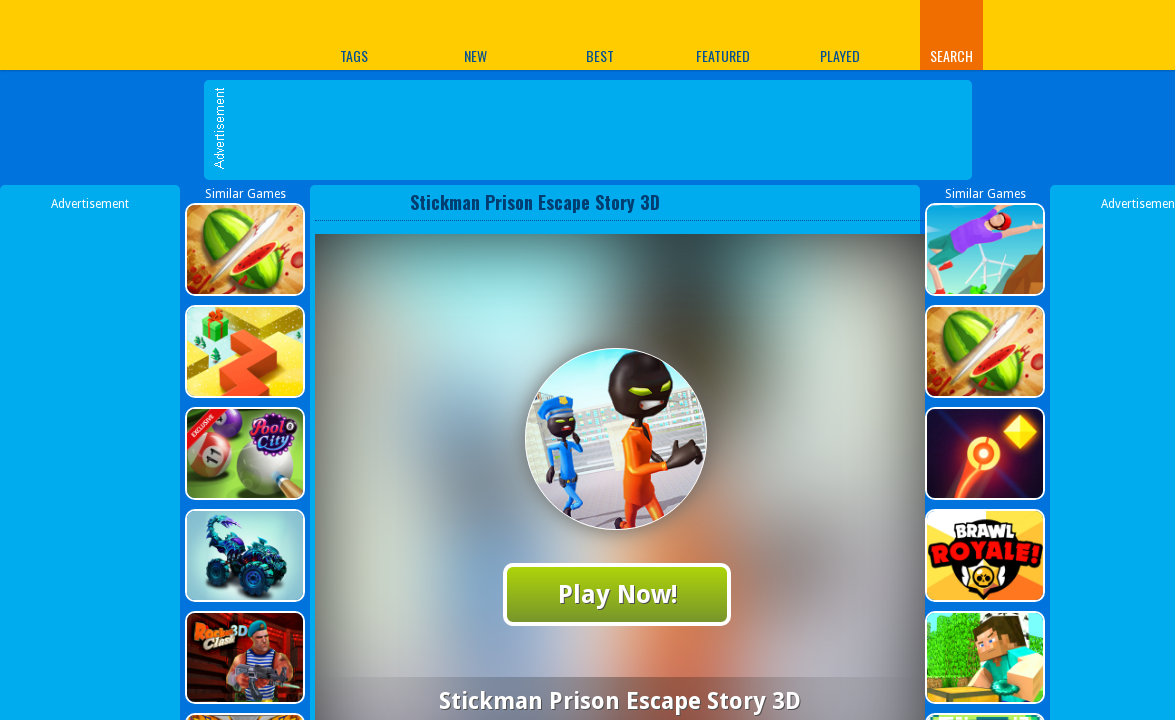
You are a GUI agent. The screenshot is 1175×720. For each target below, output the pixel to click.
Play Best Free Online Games (166, 34)
